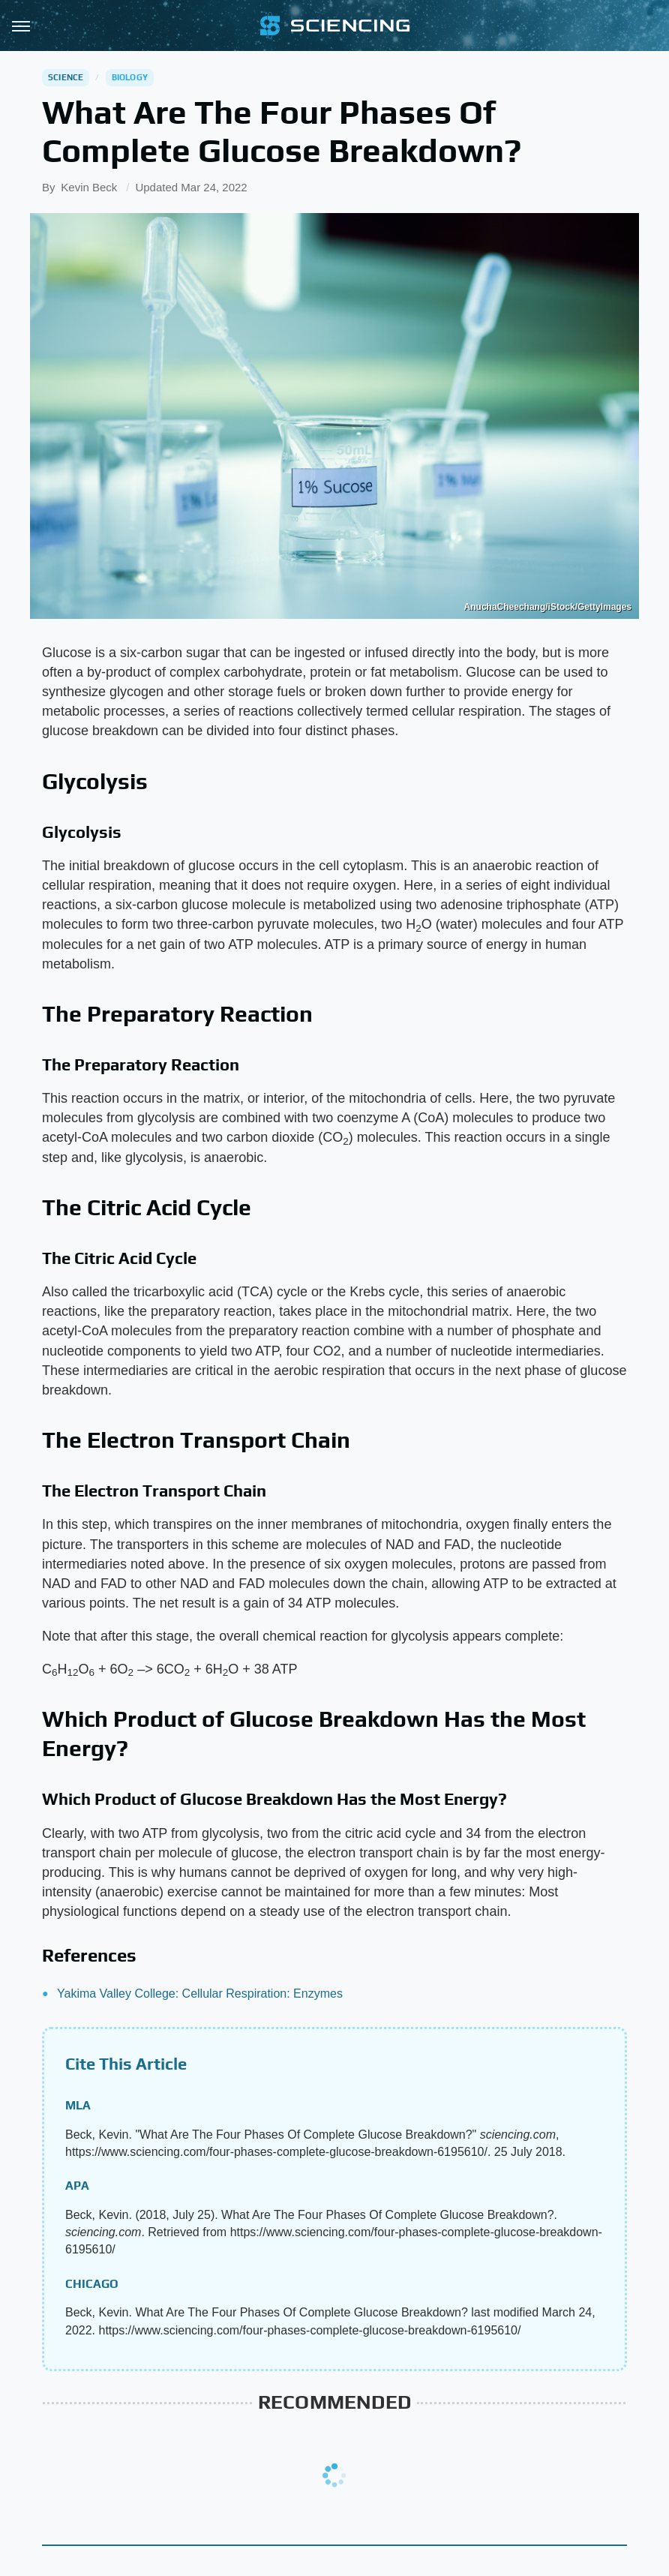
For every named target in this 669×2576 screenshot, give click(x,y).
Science (65, 77)
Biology (130, 77)
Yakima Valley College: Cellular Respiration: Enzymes (200, 1993)
